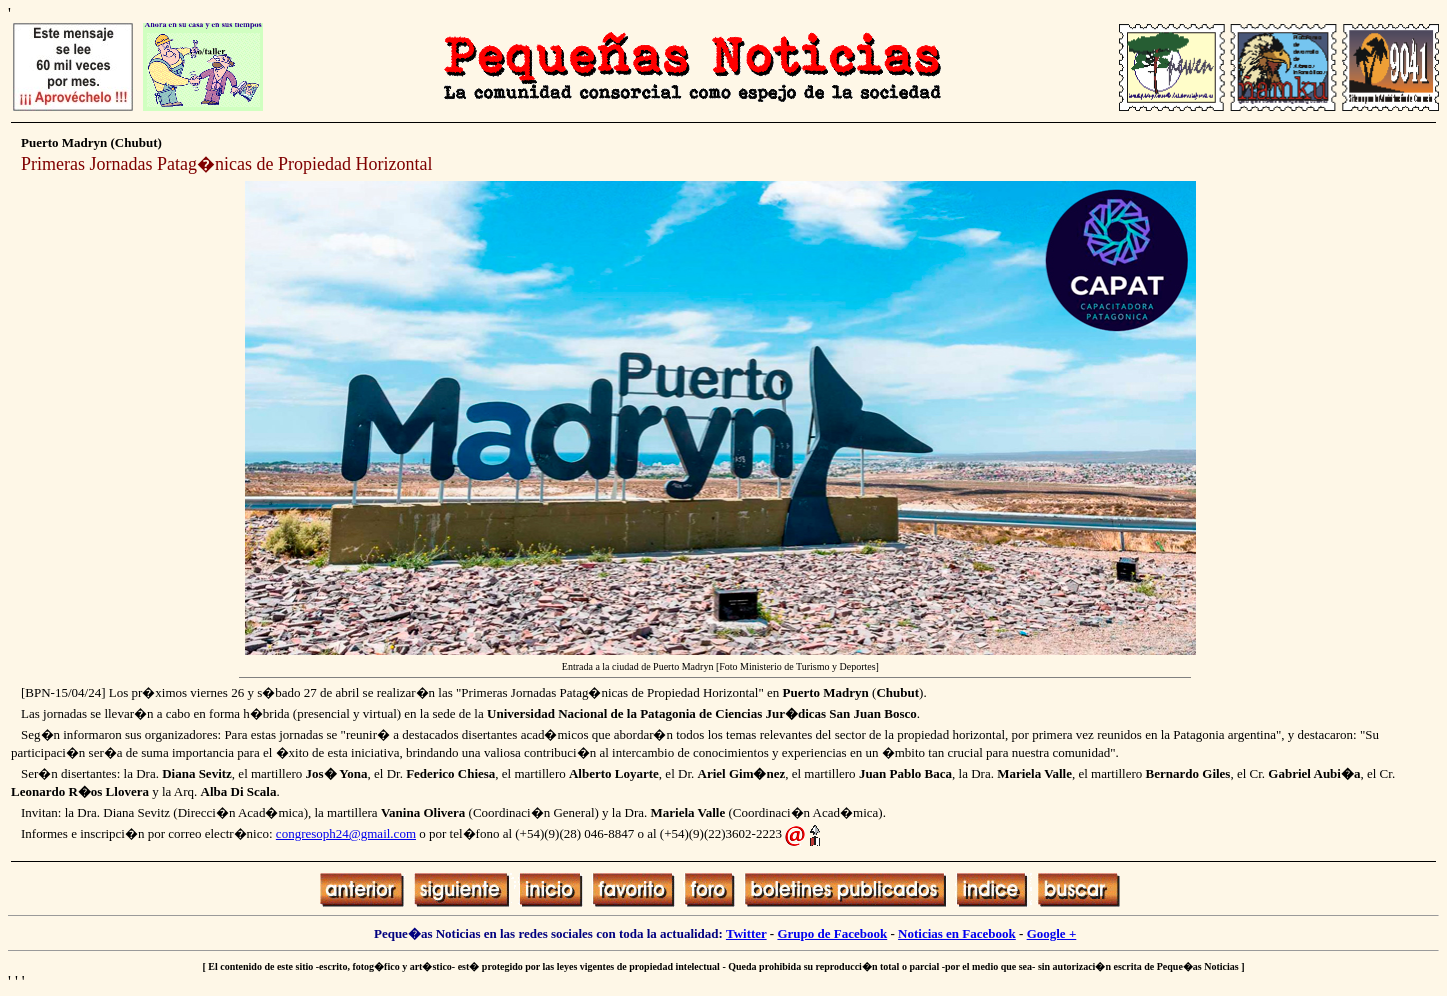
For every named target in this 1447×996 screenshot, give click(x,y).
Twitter (746, 933)
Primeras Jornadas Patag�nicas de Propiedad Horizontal (226, 164)
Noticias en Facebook (957, 933)
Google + (1052, 933)
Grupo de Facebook (832, 933)
